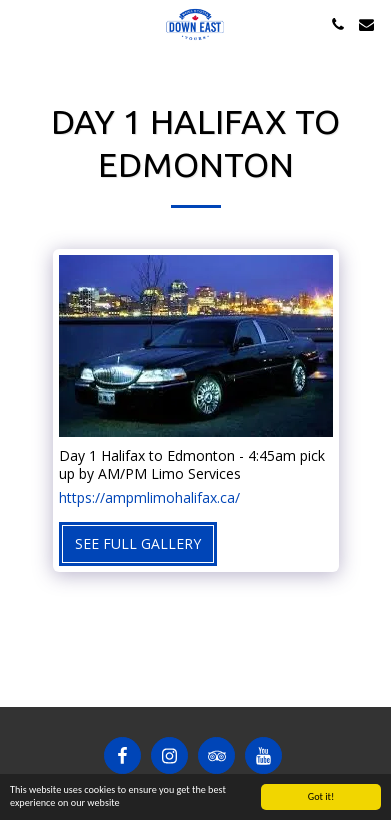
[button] (22, 23)
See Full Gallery (138, 543)
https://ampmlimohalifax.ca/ (149, 498)
